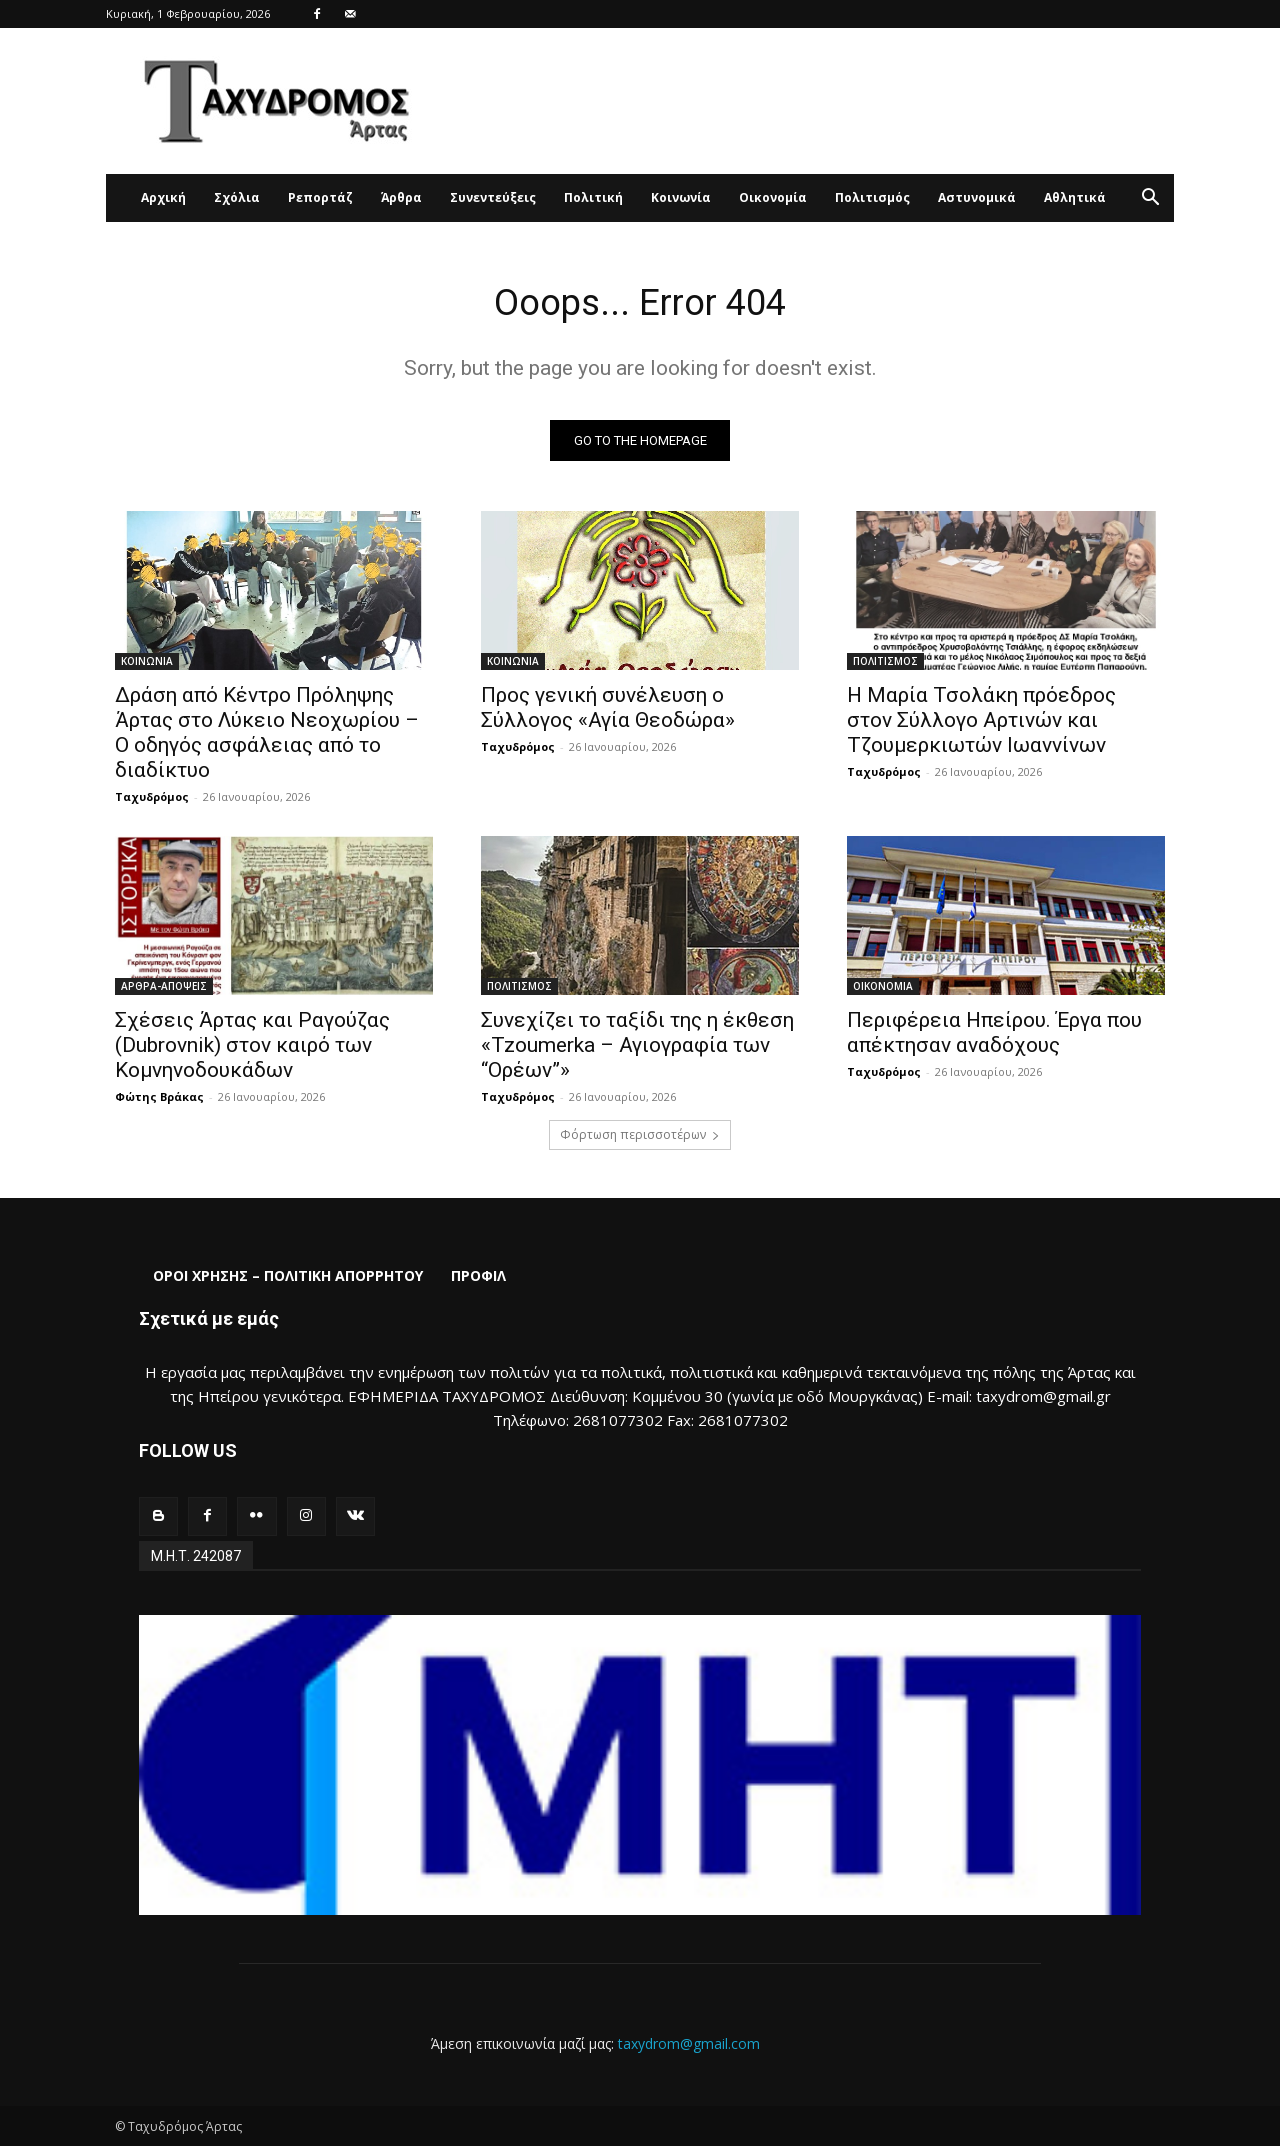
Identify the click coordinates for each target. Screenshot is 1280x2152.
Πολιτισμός (872, 197)
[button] (1150, 199)
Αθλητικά (1075, 197)
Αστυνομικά (977, 197)
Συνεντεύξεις (493, 197)
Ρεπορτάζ (320, 197)
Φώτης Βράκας (159, 1101)
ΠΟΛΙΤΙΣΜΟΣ (885, 666)
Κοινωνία (681, 197)
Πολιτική (593, 197)
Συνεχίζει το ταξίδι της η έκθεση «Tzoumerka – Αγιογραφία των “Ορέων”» (637, 1050)
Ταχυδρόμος (152, 801)
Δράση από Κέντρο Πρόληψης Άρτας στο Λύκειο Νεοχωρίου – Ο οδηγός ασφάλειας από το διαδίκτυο (267, 737)
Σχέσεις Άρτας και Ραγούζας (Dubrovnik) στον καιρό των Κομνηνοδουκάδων (252, 1050)
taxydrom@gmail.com (689, 2048)
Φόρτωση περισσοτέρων (640, 1139)
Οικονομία (773, 197)
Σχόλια (237, 197)
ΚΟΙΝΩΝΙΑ (147, 666)
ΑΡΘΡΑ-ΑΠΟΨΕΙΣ (164, 991)
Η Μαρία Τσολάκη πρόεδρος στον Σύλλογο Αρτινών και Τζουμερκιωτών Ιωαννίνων (981, 725)
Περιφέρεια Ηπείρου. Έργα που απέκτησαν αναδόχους (994, 1037)
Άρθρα (401, 197)
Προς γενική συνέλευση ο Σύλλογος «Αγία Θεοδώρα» (608, 712)
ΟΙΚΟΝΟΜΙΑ (883, 991)
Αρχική (163, 197)
